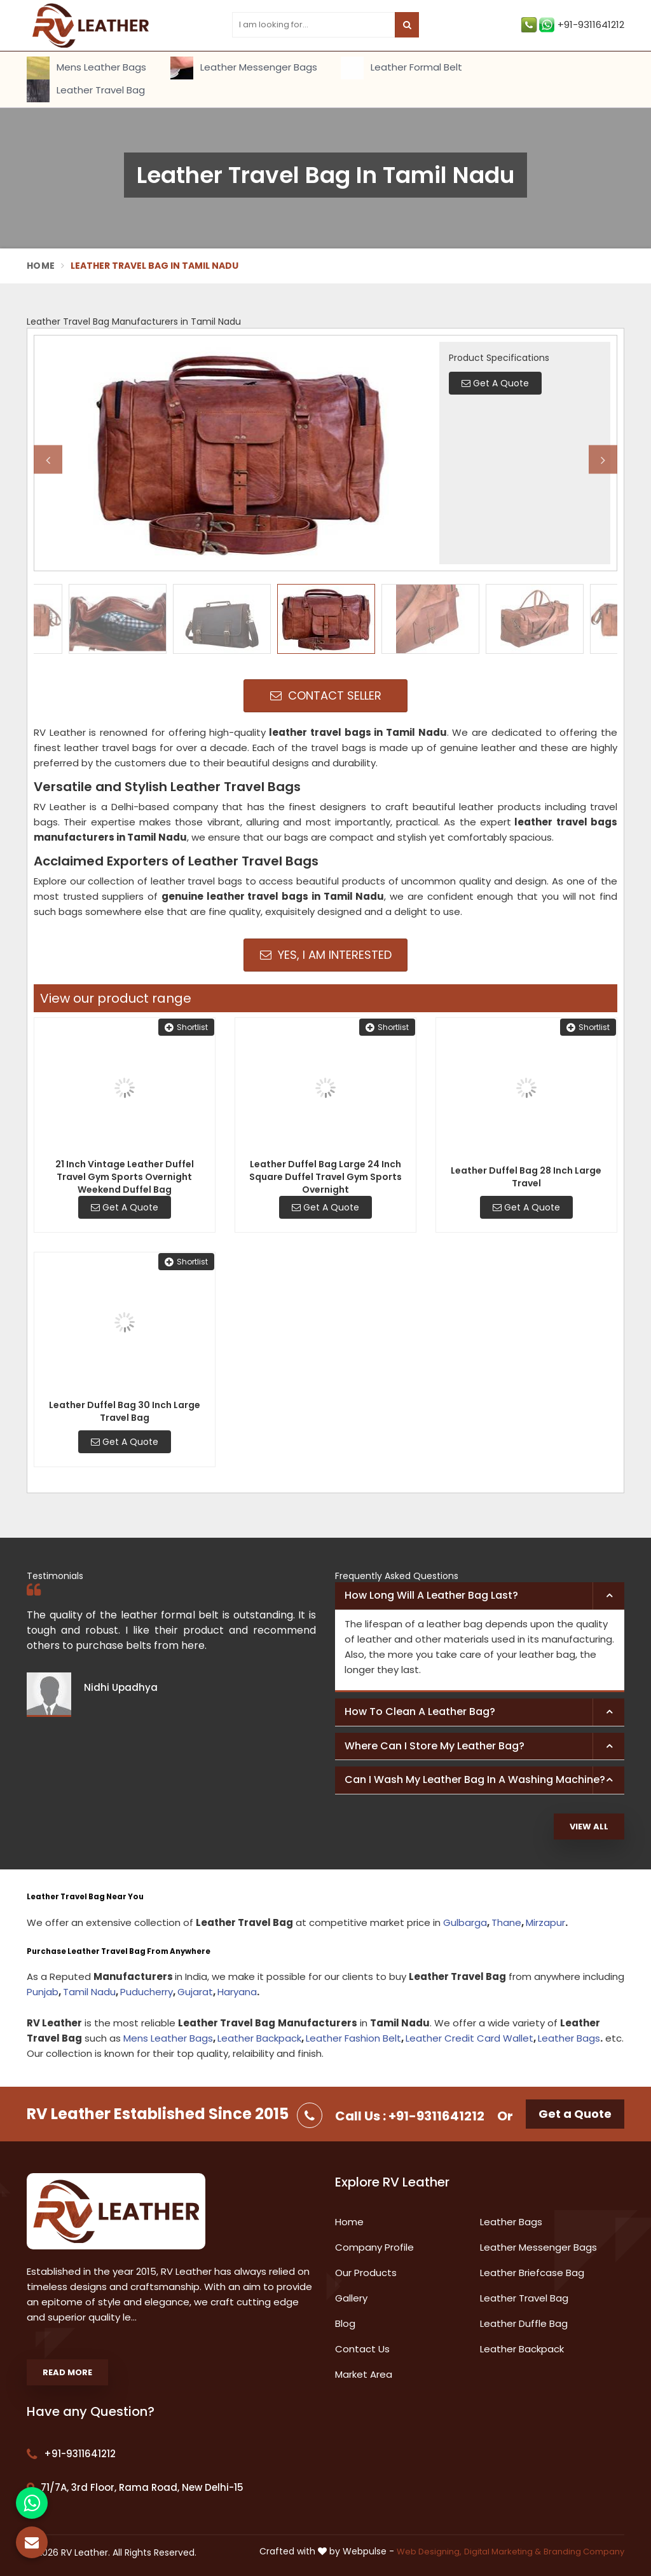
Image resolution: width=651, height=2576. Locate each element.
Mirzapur (545, 1922)
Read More (67, 2372)
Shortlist (186, 1027)
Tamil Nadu (89, 1991)
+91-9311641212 (572, 24)
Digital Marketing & (502, 2551)
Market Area (363, 2374)
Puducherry (146, 1991)
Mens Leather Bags (86, 68)
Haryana (237, 1991)
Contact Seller (325, 695)
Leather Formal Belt (401, 68)
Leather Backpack (259, 2038)
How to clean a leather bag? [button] (420, 1711)
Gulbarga (465, 1922)
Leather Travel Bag (86, 90)
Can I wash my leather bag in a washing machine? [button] (475, 1779)
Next (603, 459)
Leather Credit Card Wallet (469, 2038)
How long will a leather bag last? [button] (431, 1595)
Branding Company (584, 2551)
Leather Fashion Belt (353, 2038)
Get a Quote (575, 2114)
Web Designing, (429, 2551)
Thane (506, 1922)
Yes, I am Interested (326, 955)
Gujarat (195, 1991)
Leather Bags (569, 2038)
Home (41, 265)
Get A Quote (124, 1207)
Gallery (351, 2298)
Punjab (42, 1991)
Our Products (366, 2272)
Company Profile (374, 2247)
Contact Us (362, 2349)
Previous (48, 459)
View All (589, 1826)
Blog (345, 2323)
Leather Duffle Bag (524, 2323)
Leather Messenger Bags (243, 68)
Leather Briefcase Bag (532, 2272)
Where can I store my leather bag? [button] (434, 1746)
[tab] (479, 1596)
